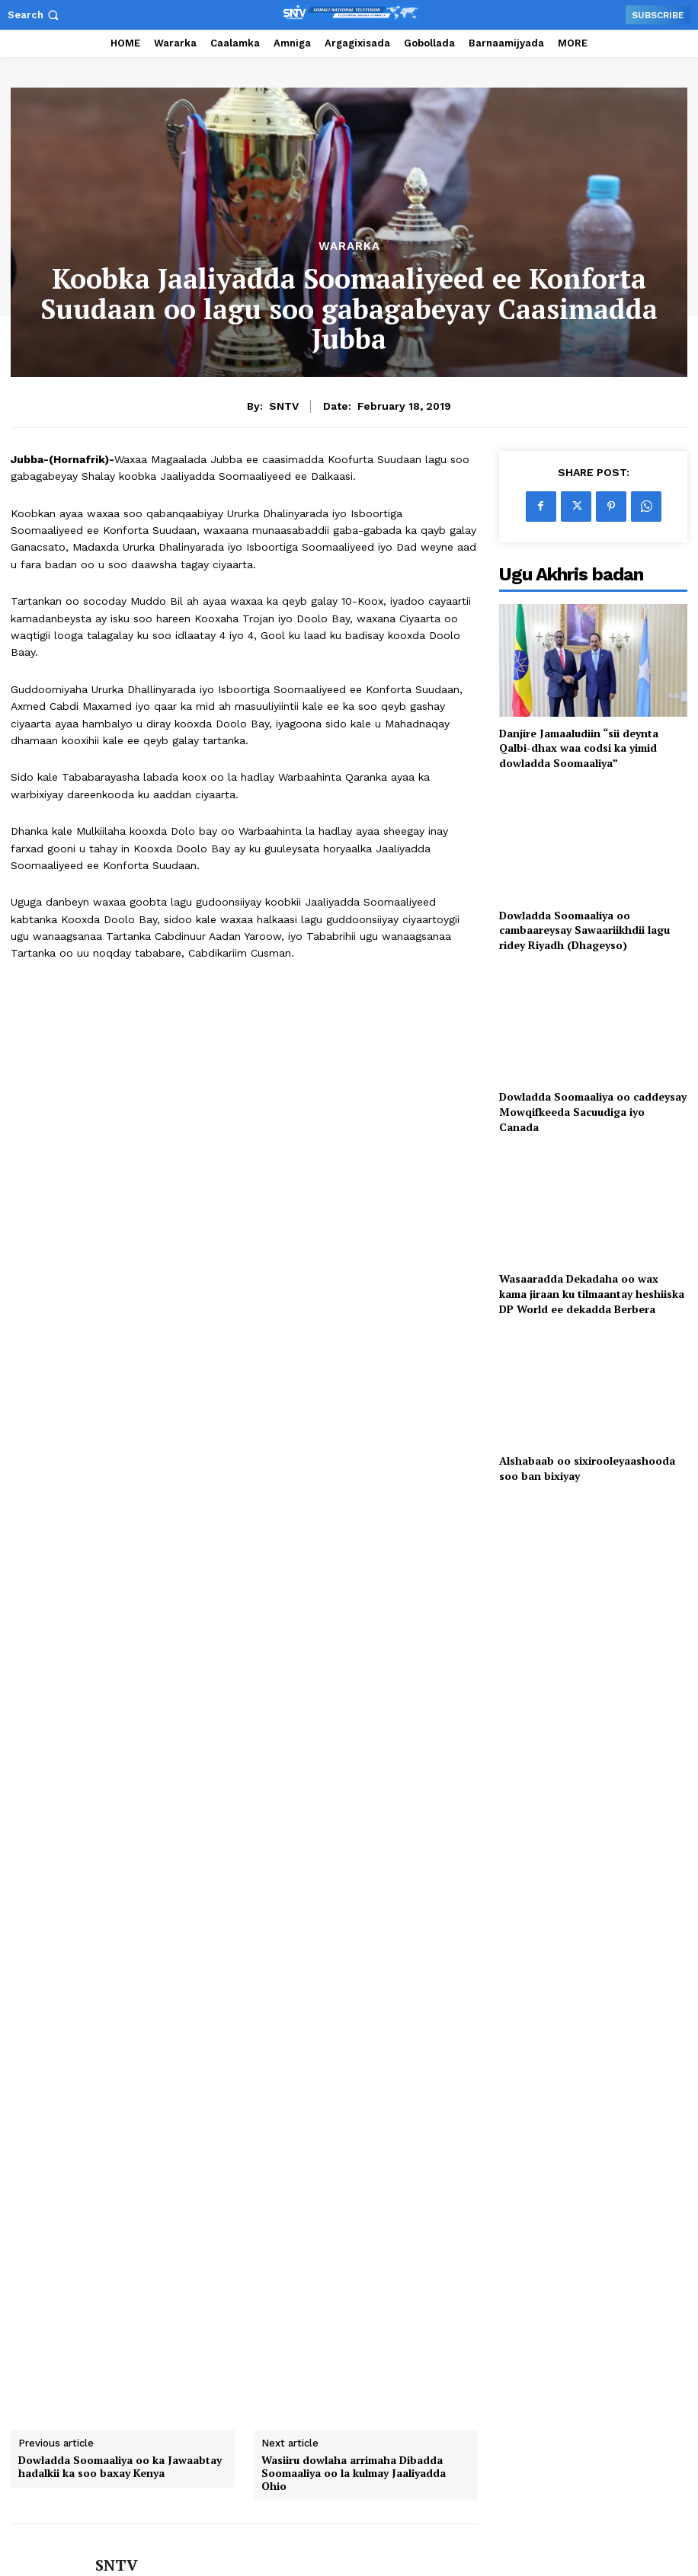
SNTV (284, 406)
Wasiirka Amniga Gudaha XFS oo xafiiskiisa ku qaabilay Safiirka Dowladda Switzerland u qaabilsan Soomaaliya (434, 2317)
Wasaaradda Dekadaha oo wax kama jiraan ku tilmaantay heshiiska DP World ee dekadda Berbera (591, 1293)
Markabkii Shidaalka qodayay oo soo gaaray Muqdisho (256, 2305)
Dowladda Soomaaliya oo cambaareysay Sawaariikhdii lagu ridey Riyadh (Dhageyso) (584, 930)
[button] (35, 15)
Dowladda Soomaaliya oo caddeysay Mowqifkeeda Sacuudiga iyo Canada (593, 1111)
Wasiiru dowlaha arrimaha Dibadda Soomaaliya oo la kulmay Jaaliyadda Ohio (353, 1894)
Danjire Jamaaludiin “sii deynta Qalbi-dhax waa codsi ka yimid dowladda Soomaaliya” (578, 748)
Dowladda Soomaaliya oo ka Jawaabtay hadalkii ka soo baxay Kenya (120, 1888)
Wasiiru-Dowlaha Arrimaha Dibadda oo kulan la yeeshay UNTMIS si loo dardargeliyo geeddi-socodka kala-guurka (598, 2317)
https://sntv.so (129, 2009)
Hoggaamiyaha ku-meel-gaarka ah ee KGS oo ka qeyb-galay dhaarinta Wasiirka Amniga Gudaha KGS (89, 2317)
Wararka (349, 246)
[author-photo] (65, 2350)
